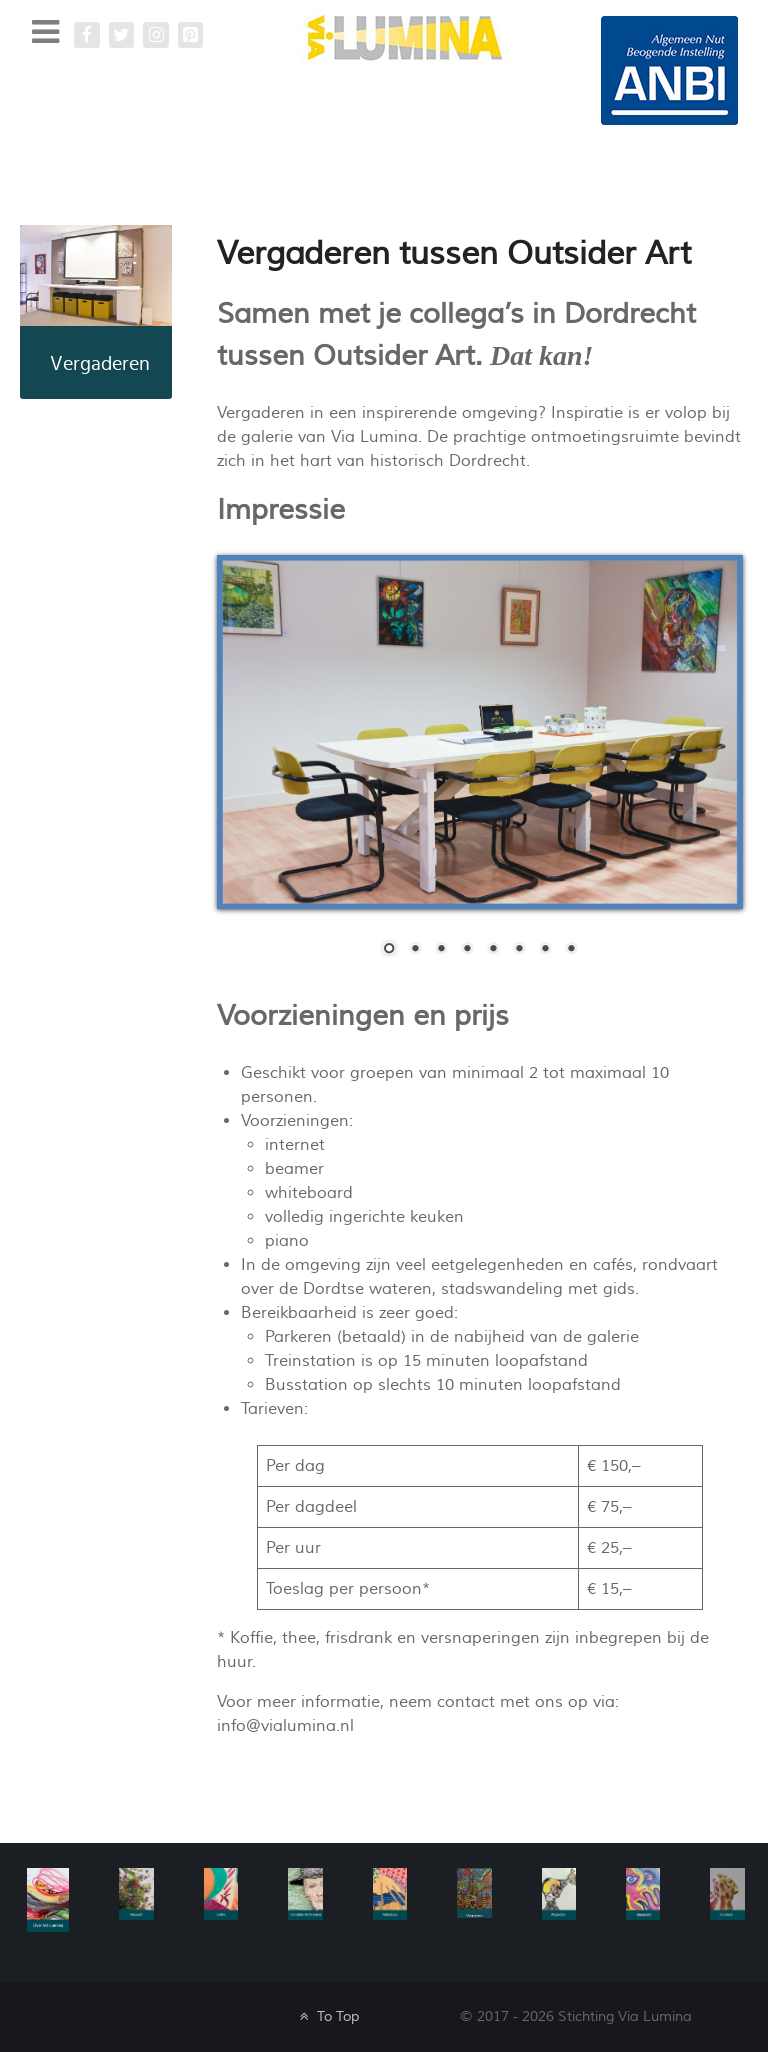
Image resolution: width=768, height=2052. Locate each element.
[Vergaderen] (474, 1891)
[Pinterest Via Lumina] (191, 35)
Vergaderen (100, 364)
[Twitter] (122, 35)
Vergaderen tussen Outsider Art (454, 253)
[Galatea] (669, 69)
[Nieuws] (136, 1892)
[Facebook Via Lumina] (87, 35)
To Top (327, 2016)
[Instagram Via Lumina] (156, 35)
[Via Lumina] (405, 36)
